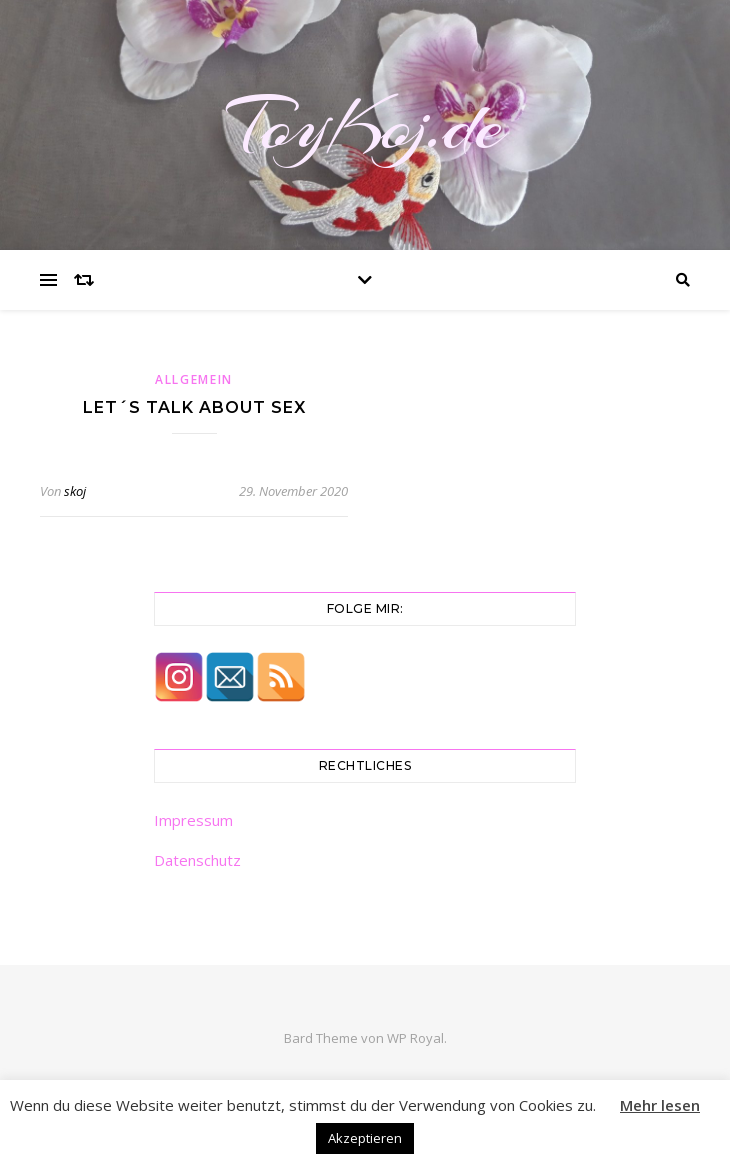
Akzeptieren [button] (365, 1138)
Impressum (193, 820)
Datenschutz (197, 860)
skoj (75, 491)
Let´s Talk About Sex (194, 407)
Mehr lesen (660, 1105)
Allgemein (194, 379)
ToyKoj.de (365, 125)
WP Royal (415, 1038)
